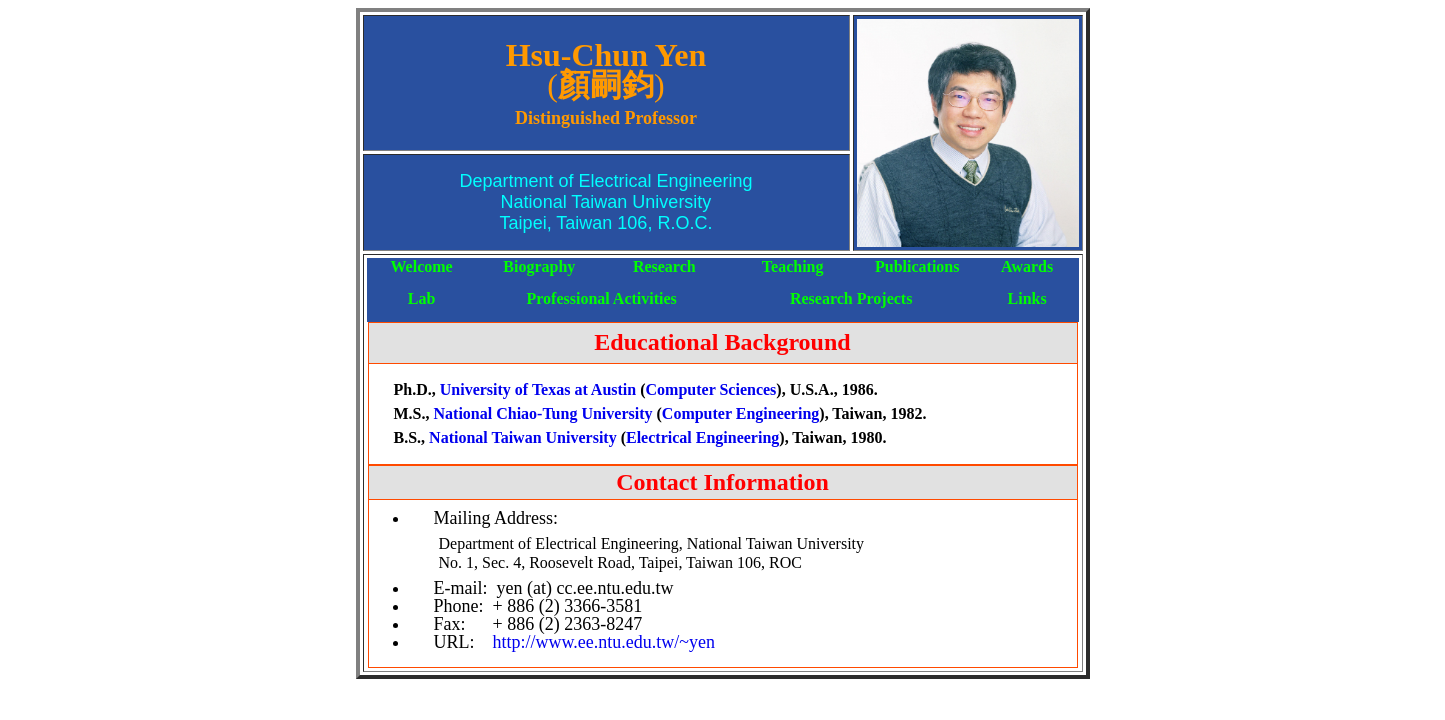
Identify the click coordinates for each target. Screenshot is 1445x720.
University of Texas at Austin (540, 389)
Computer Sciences (711, 389)
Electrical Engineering (702, 437)
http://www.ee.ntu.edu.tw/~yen (604, 642)
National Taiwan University (525, 437)
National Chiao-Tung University (543, 413)
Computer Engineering (740, 413)
